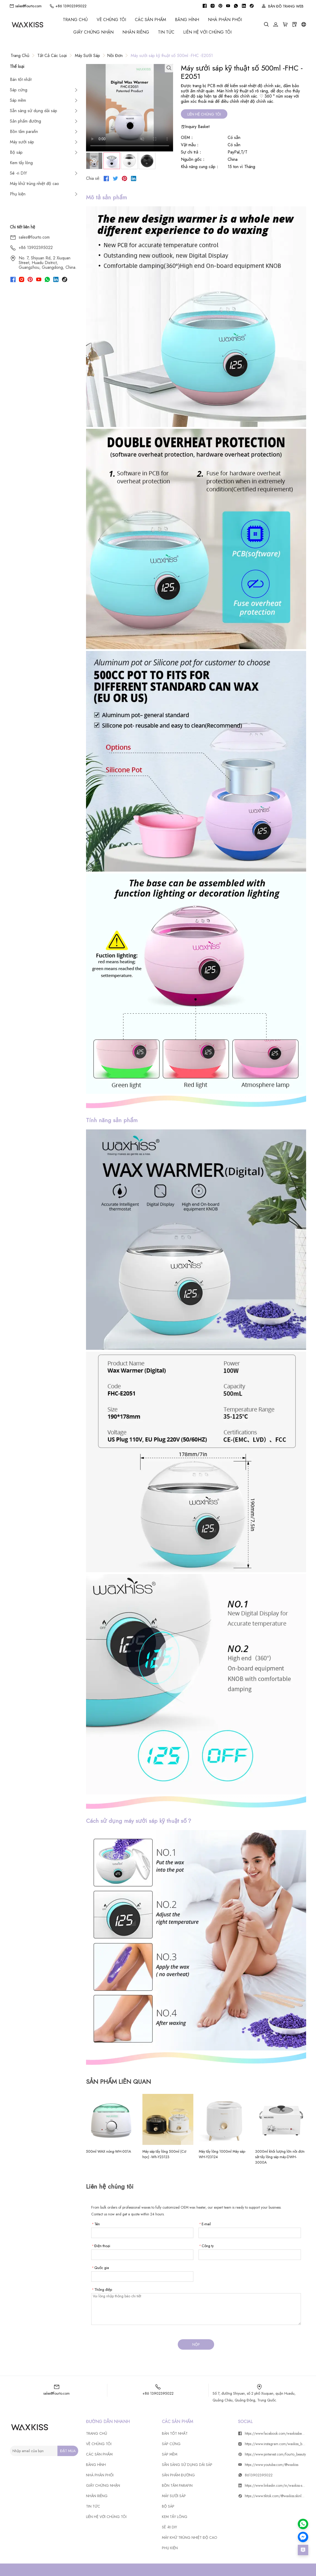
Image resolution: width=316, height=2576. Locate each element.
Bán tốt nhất (20, 79)
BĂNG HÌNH (187, 20)
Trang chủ (75, 20)
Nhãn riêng (135, 32)
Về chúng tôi (111, 20)
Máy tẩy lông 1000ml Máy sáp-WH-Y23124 (222, 2154)
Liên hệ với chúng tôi (207, 32)
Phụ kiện (17, 194)
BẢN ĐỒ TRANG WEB (283, 6)
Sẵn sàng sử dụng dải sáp (33, 111)
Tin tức (166, 32)
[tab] (94, 161)
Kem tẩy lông (21, 163)
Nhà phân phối (225, 20)
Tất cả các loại (52, 56)
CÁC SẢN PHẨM (150, 20)
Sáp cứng (18, 90)
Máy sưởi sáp (87, 56)
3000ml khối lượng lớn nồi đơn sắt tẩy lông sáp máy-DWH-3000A (280, 2157)
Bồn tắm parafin (24, 132)
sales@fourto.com (25, 6)
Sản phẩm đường (25, 121)
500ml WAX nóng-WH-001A (108, 2151)
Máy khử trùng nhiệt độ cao (34, 184)
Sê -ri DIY (18, 173)
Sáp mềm (18, 100)
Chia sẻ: (93, 178)
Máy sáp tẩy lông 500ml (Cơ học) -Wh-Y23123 (164, 2154)
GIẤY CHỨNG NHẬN (93, 32)
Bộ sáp (16, 152)
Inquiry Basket (195, 127)
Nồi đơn (115, 56)
